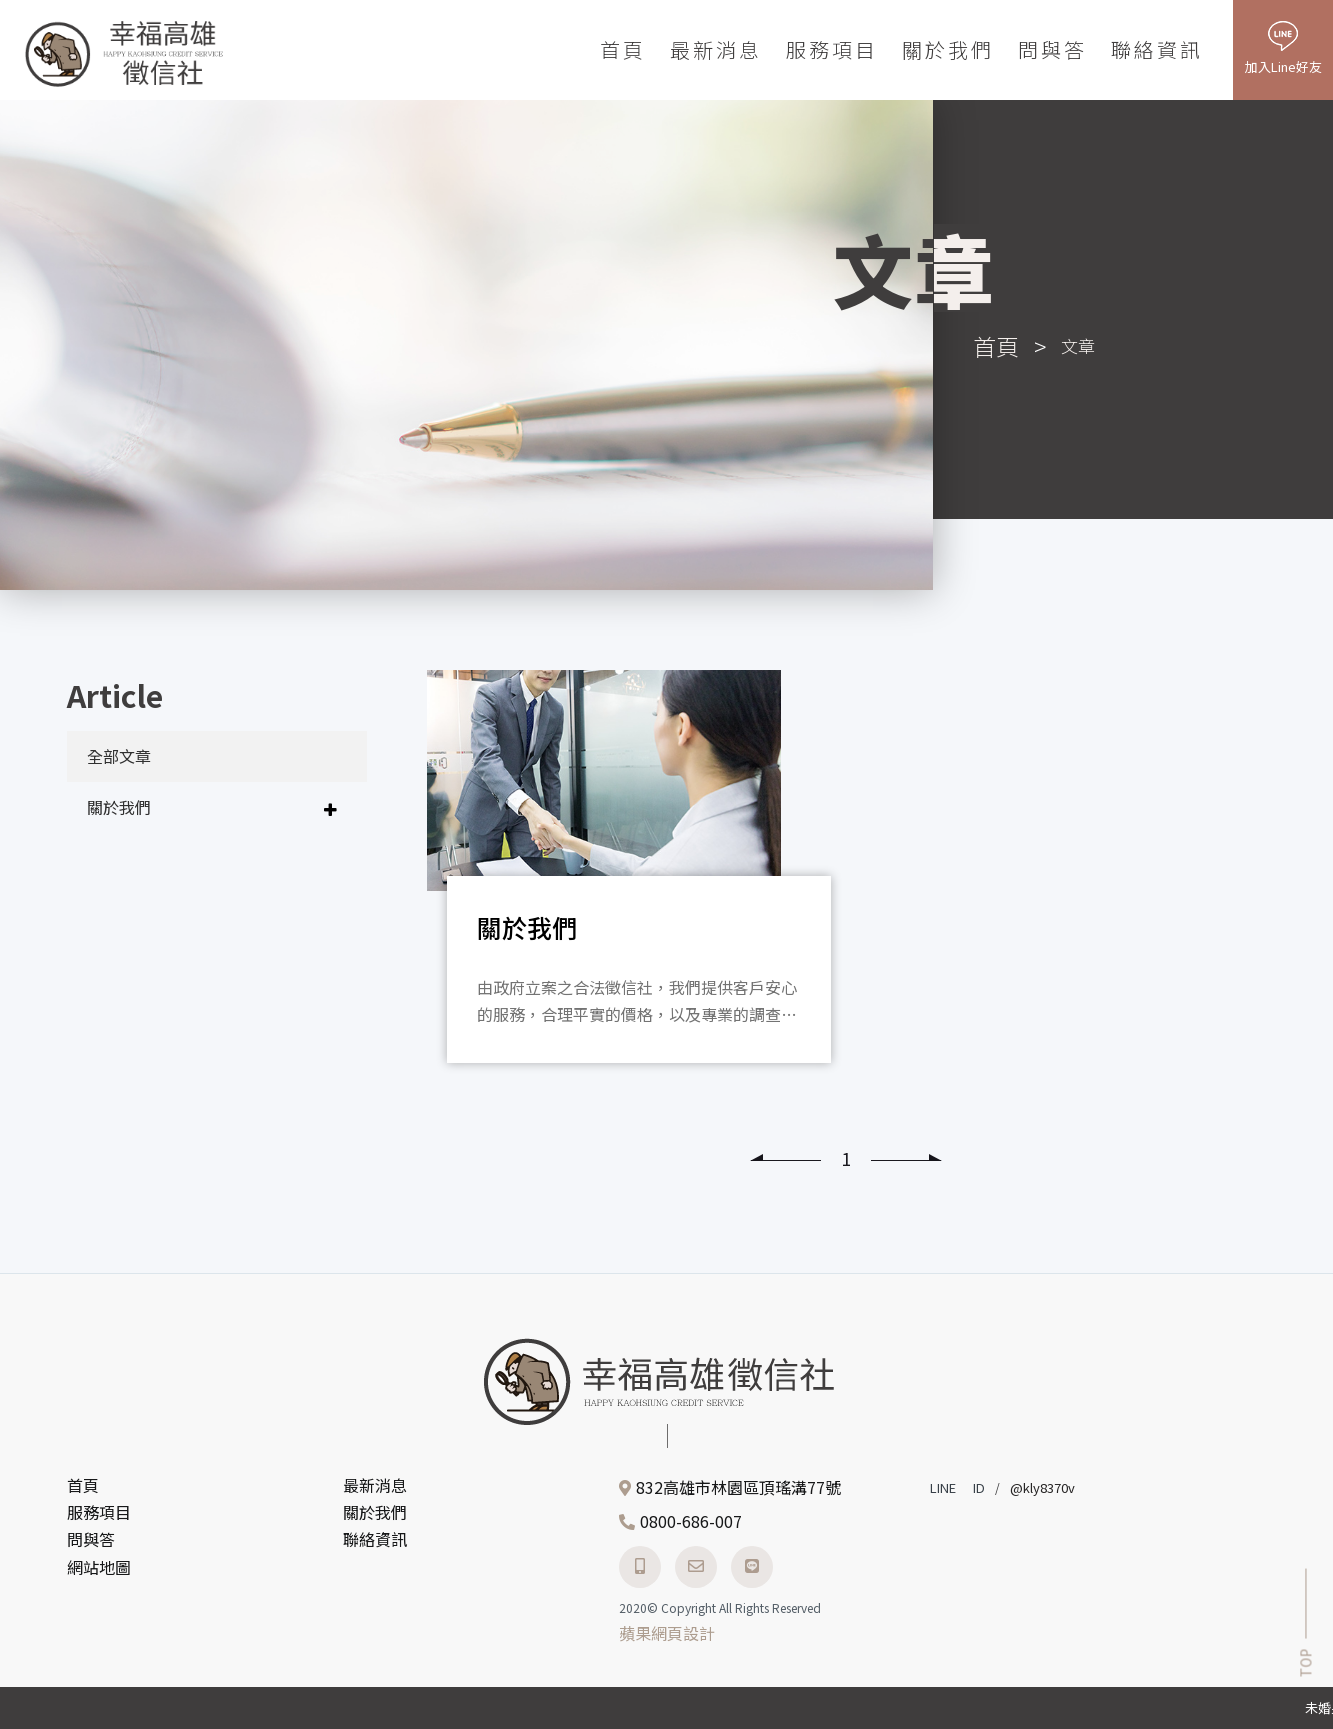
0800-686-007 (691, 1521)
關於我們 (948, 49)
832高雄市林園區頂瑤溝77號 (738, 1487)
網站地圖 (99, 1567)
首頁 (623, 49)
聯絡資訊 (1157, 49)
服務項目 (832, 49)
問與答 (1052, 49)
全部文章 (119, 756)
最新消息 (716, 49)
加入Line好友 (1283, 66)
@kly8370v (1042, 1487)
